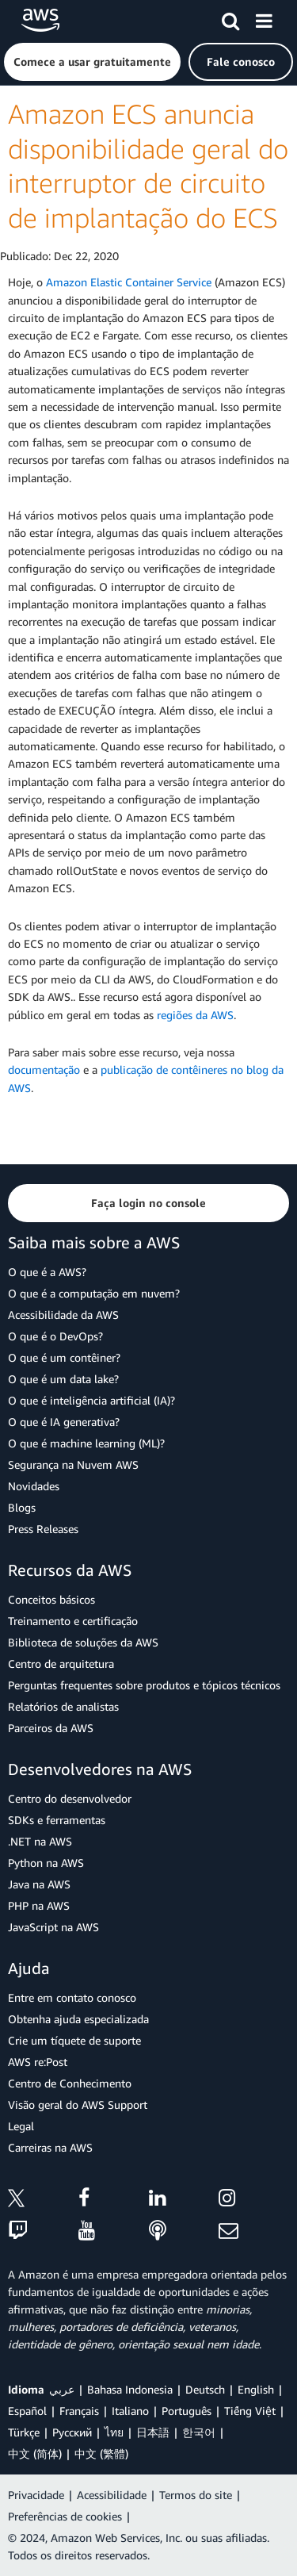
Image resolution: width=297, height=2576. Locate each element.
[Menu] (263, 18)
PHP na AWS (39, 1905)
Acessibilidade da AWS (63, 1314)
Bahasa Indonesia (130, 2389)
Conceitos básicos (51, 1599)
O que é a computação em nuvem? (94, 1293)
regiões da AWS (195, 1015)
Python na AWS (46, 1862)
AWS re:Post (37, 2061)
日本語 (152, 2432)
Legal (21, 2126)
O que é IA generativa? (64, 1421)
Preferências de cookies (65, 2516)
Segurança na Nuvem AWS (73, 1464)
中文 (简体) (35, 2453)
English (256, 2389)
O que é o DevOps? (55, 1336)
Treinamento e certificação (73, 1620)
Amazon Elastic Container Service (128, 282)
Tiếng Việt (250, 2410)
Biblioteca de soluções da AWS (83, 1642)
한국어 (198, 2432)
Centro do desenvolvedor (69, 1798)
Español (27, 2410)
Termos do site (195, 2494)
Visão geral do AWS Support (77, 2104)
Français (79, 2410)
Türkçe (24, 2432)
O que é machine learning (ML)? (86, 1443)
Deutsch (205, 2389)
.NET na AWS (40, 1841)
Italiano (130, 2410)
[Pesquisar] (230, 18)
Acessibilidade (112, 2494)
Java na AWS (39, 1884)
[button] (92, 62)
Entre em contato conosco (72, 1997)
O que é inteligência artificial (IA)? (91, 1400)
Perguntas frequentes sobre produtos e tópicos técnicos (144, 1685)
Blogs (22, 1507)
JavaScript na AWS (53, 1927)
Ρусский (72, 2432)
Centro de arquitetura (61, 1663)
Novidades (33, 1486)
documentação (44, 1069)
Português (186, 2410)
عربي (61, 2389)
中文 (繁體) (101, 2453)
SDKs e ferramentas (56, 1820)
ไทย (114, 2432)
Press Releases (43, 1528)
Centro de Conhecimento (69, 2083)
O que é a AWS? (47, 1271)
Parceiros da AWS (50, 1728)
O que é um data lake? (63, 1379)
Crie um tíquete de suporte (74, 2040)
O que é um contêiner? (64, 1357)
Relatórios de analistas (63, 1706)
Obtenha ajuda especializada (78, 2019)
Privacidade (36, 2494)
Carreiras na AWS (50, 2147)
